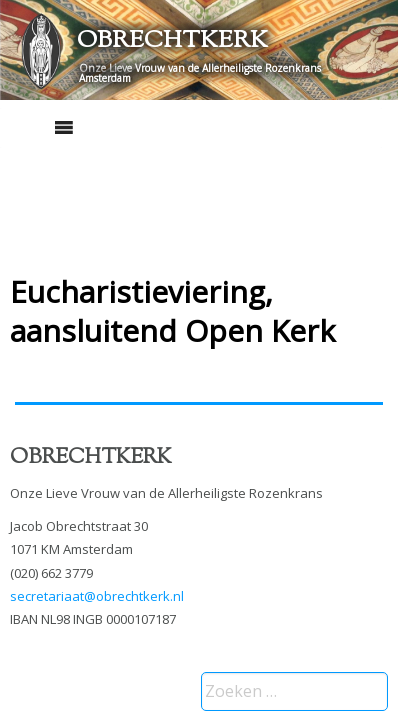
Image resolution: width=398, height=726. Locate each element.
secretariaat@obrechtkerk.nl (97, 596)
